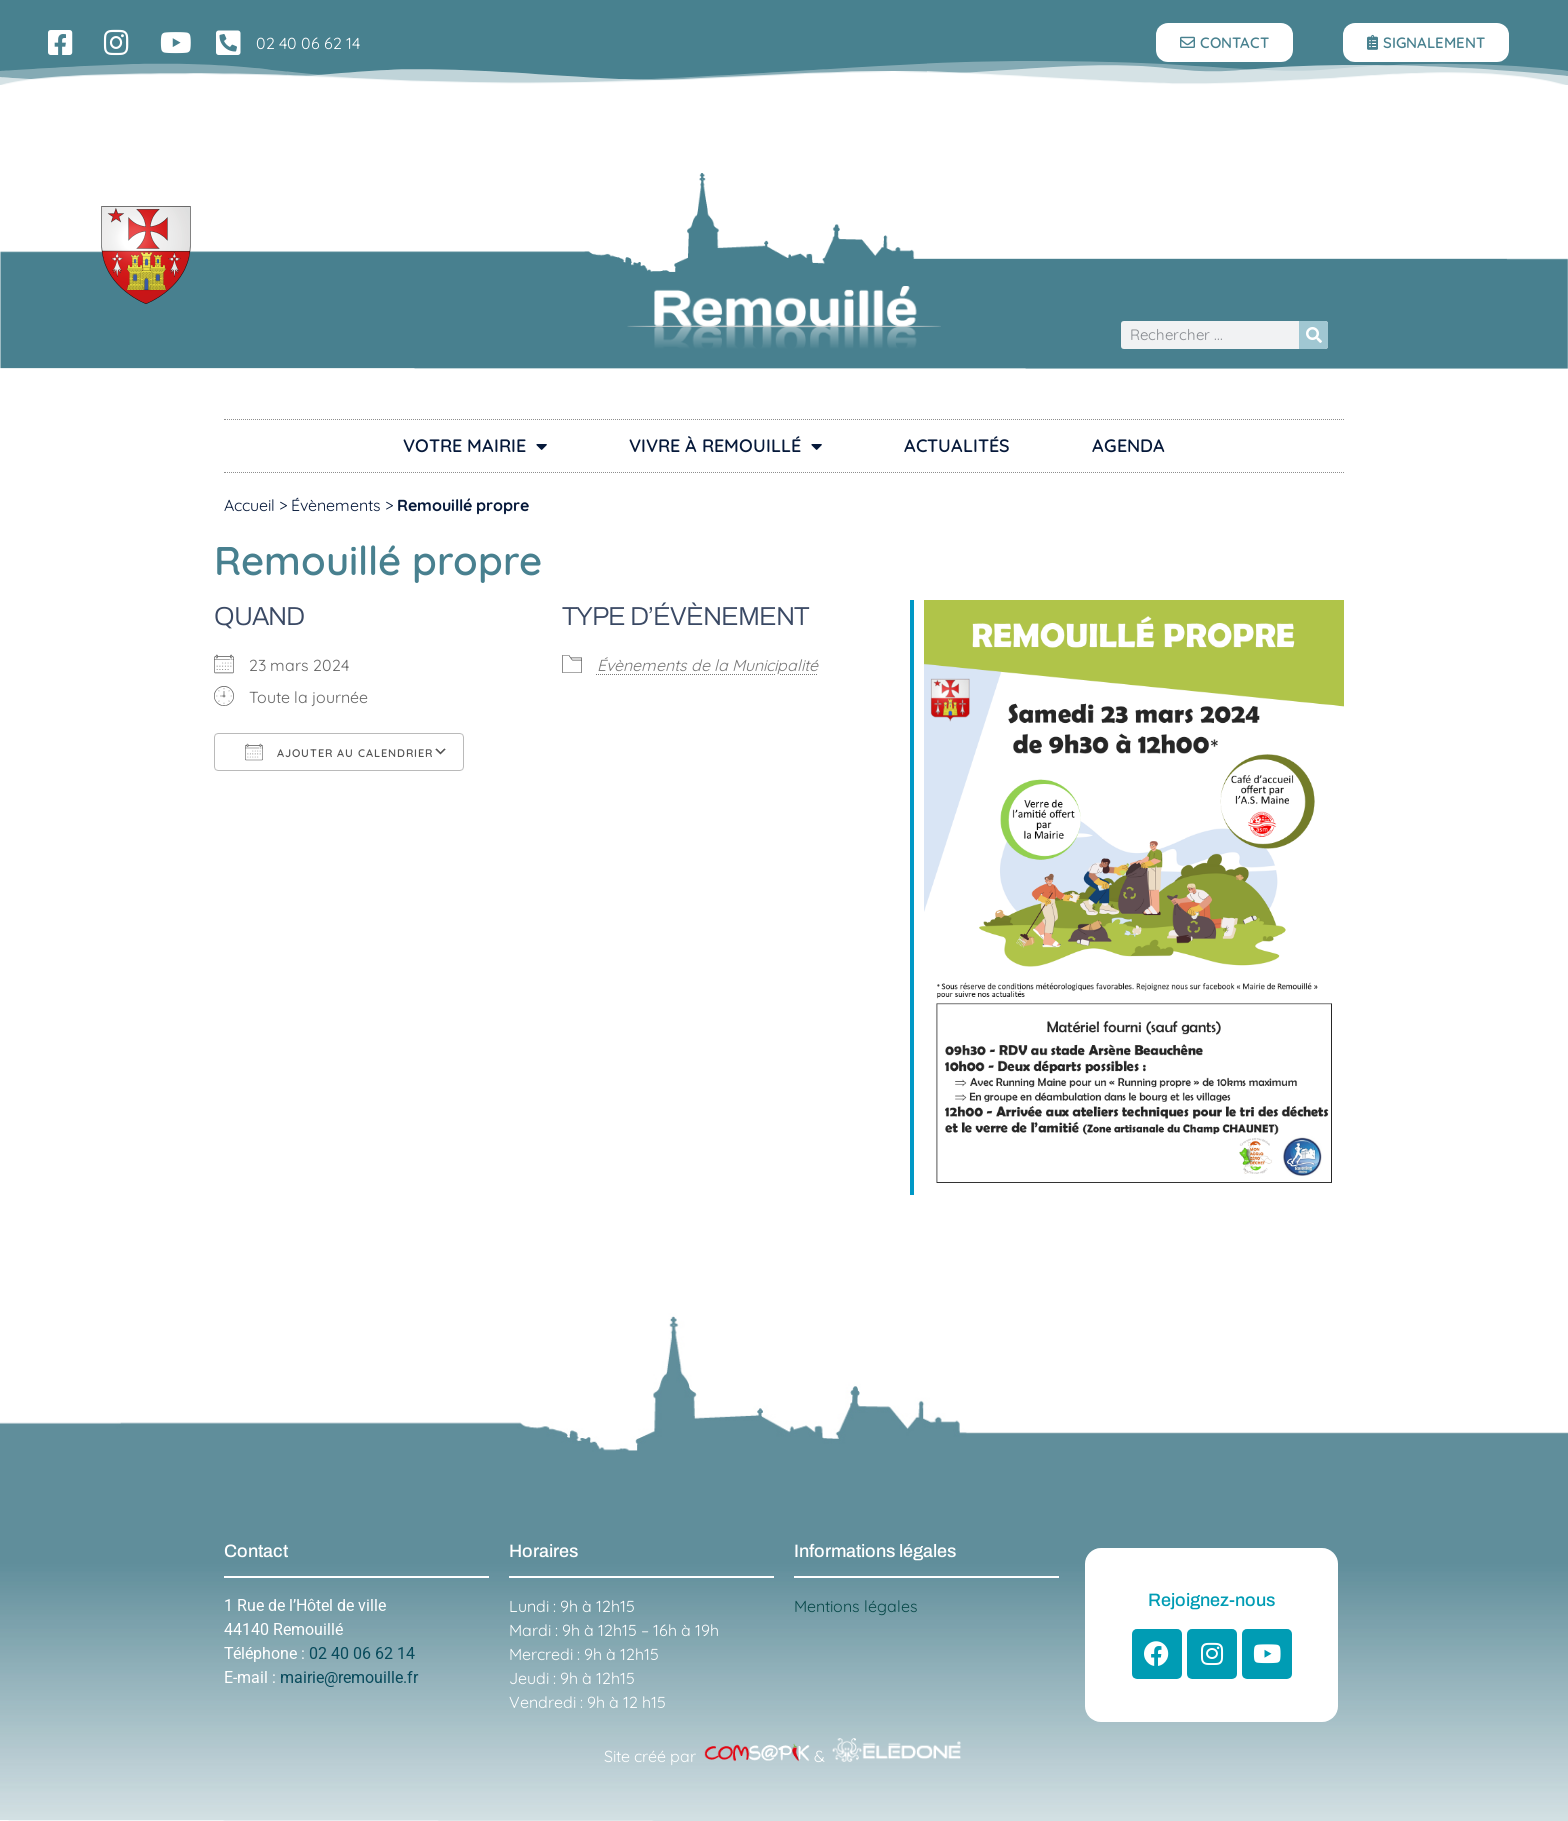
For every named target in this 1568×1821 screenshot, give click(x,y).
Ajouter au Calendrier (339, 752)
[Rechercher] (1313, 335)
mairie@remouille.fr (349, 1677)
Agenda (1128, 445)
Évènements (336, 505)
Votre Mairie (475, 446)
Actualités (957, 445)
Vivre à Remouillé (725, 446)
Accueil (249, 505)
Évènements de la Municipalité (707, 665)
